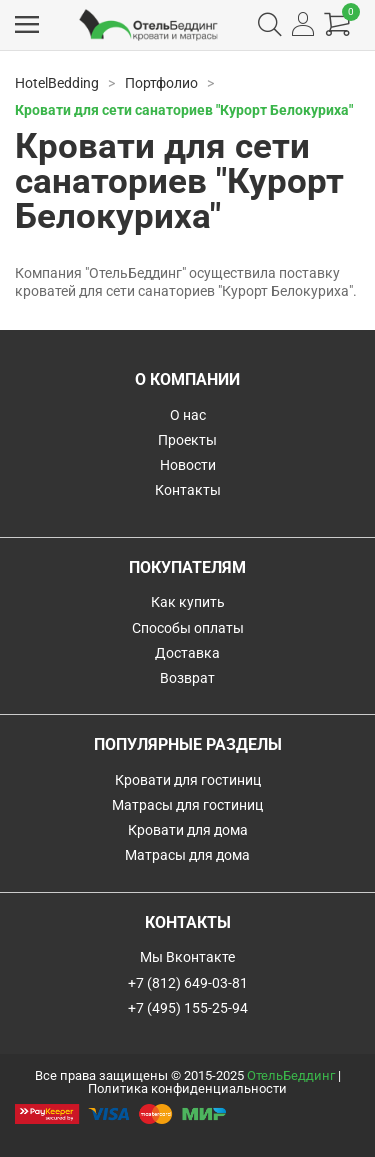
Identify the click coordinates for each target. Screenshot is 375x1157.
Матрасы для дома (187, 855)
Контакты (188, 490)
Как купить (188, 602)
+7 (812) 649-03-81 (188, 983)
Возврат (187, 678)
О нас (188, 415)
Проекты (187, 440)
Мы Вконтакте (187, 957)
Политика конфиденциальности (187, 1088)
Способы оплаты (188, 628)
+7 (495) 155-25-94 (188, 1008)
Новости (188, 465)
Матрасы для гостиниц (187, 805)
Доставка (187, 653)
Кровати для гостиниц (188, 780)
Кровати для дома (188, 830)
